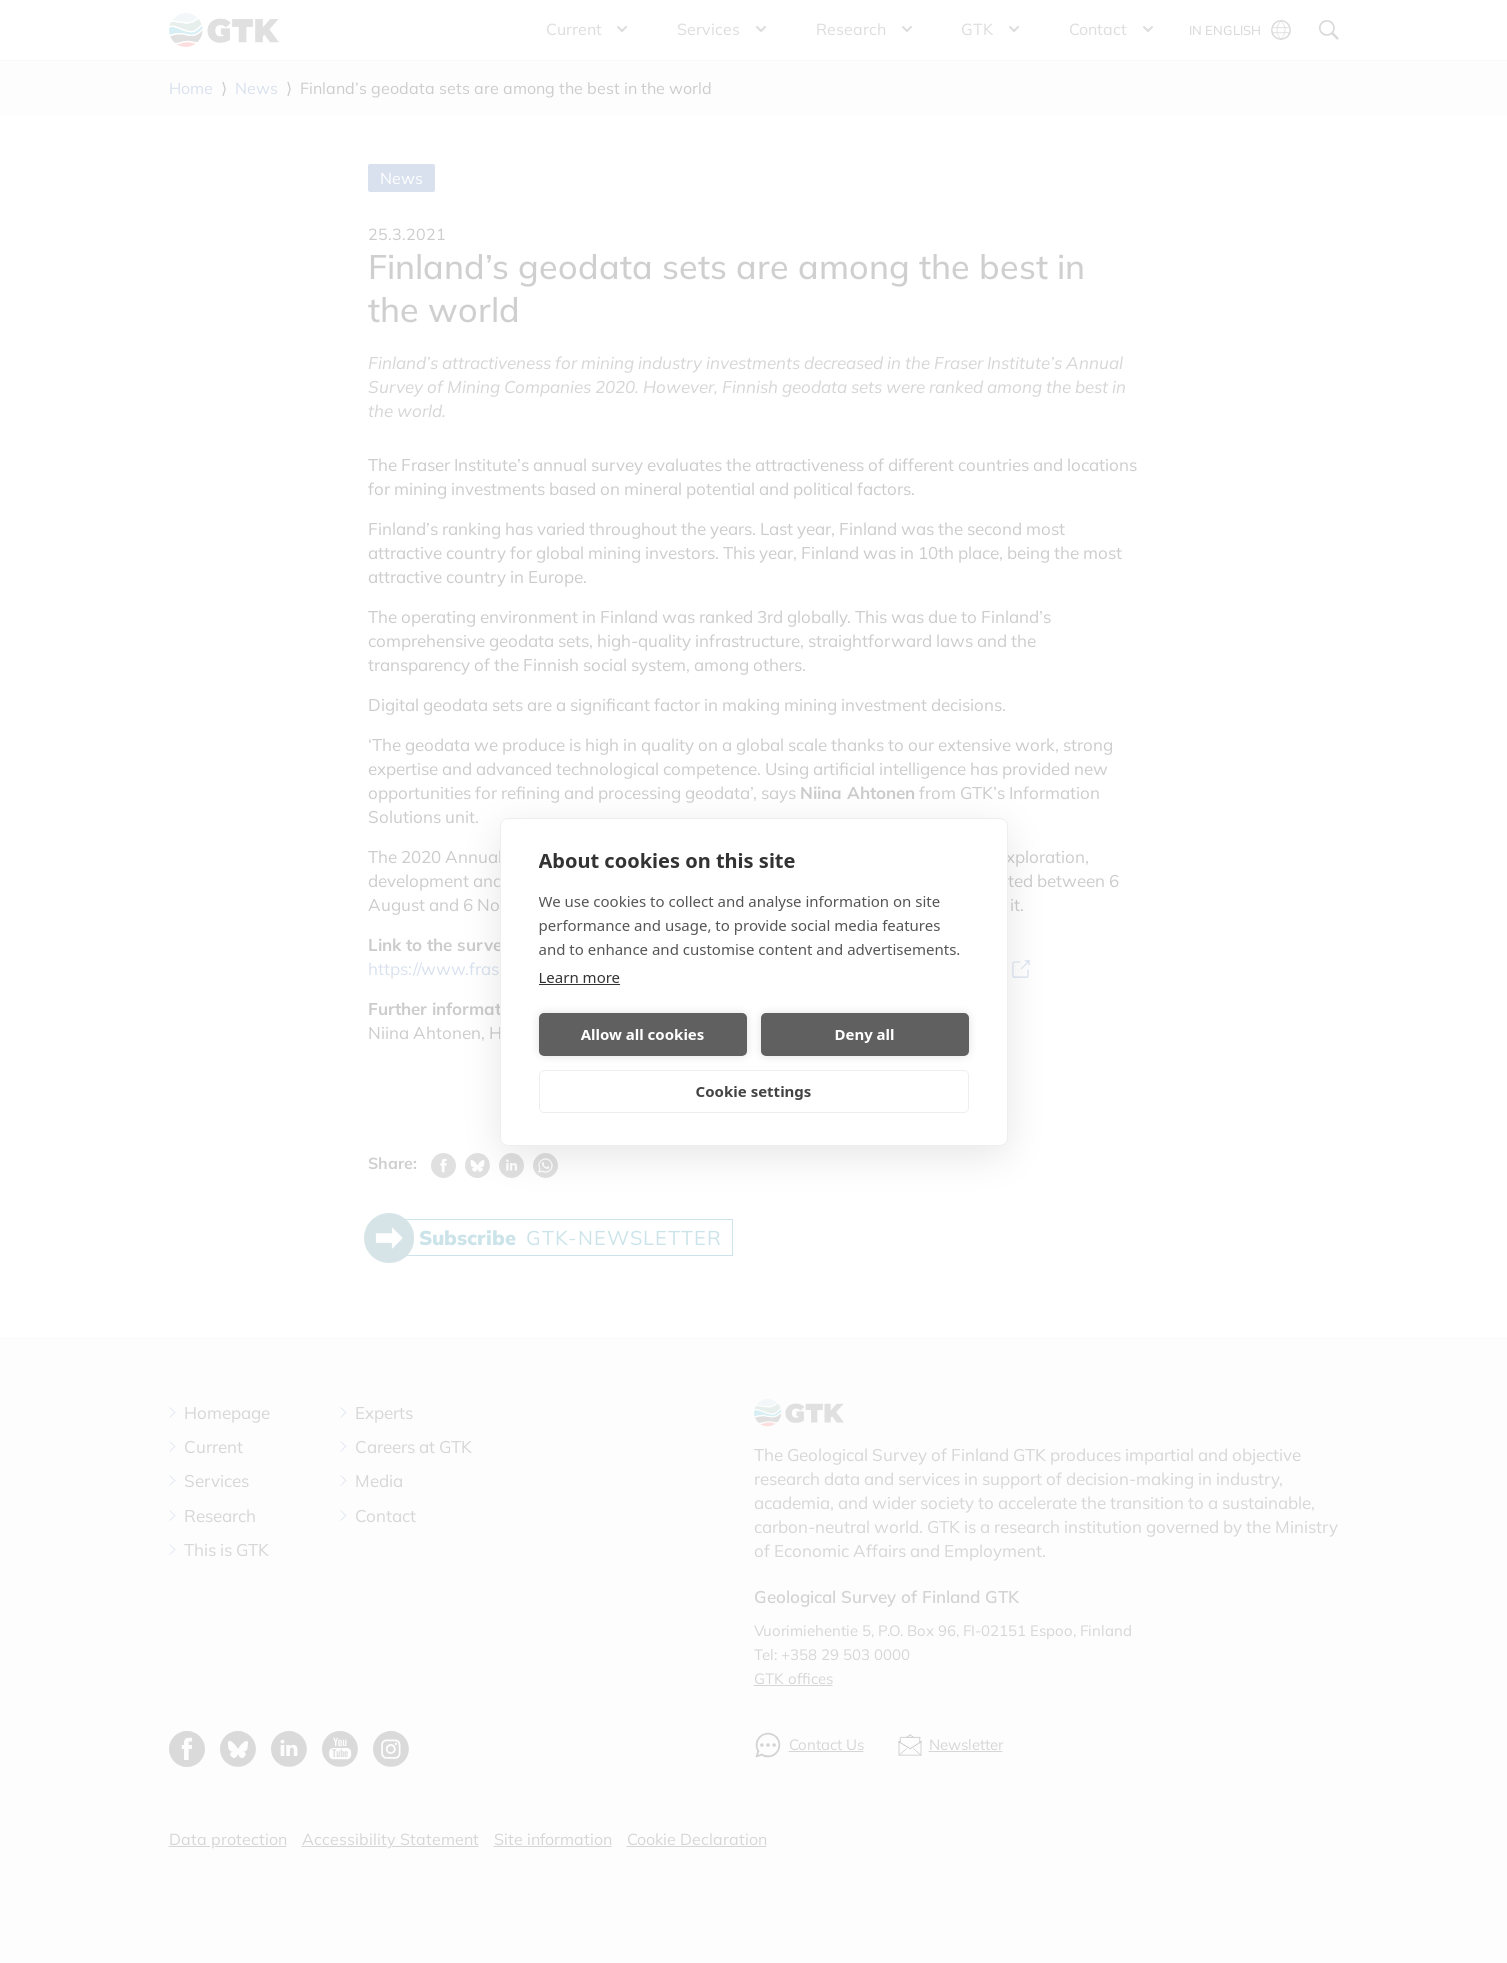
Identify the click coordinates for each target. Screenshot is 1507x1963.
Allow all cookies (643, 1034)
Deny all (864, 1034)
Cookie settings (754, 1091)
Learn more (580, 977)
